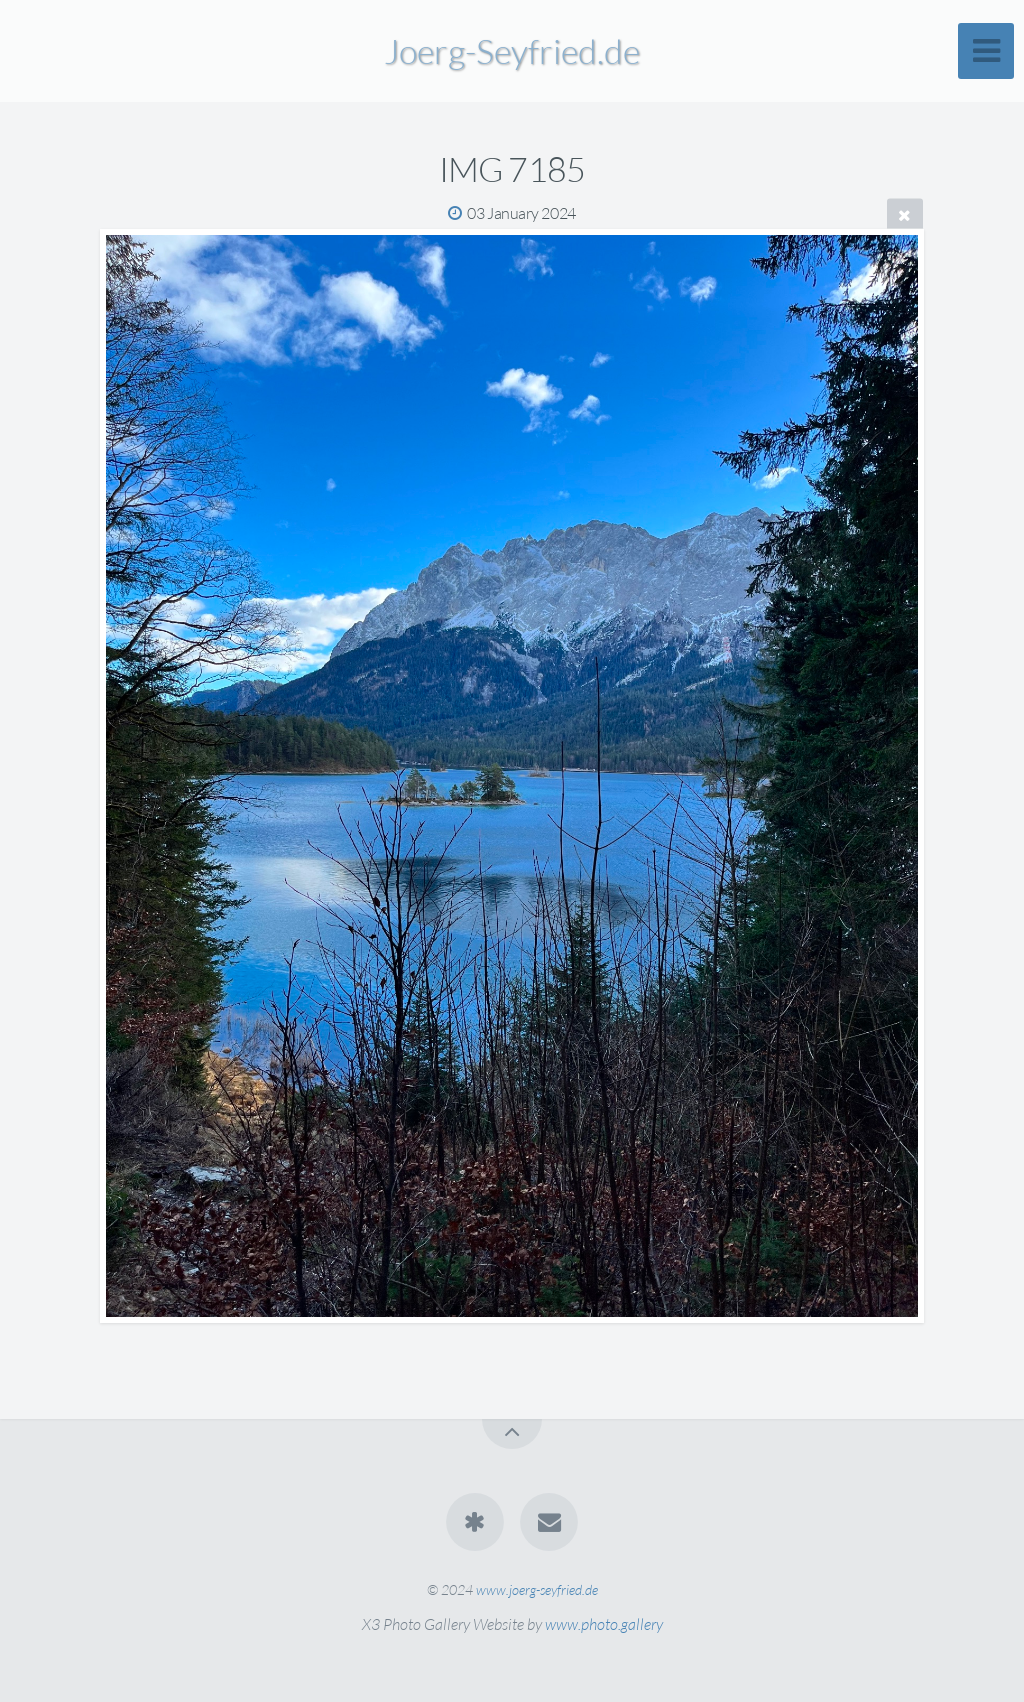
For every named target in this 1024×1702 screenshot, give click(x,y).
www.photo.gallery (604, 1624)
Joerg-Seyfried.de (512, 51)
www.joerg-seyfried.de (537, 1589)
